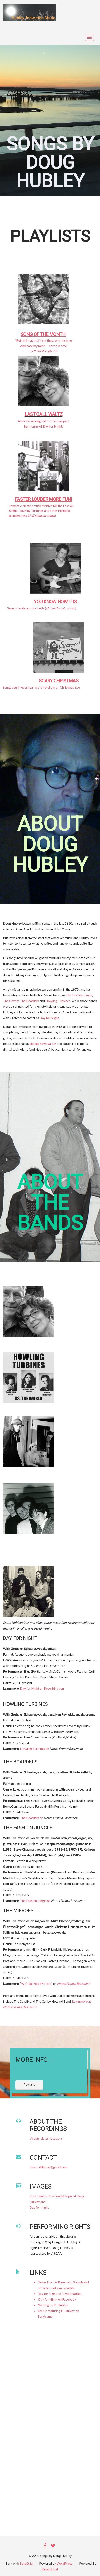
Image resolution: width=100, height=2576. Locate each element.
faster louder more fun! (43, 499)
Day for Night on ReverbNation (42, 1688)
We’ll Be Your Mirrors (36, 1983)
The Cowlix (11, 1001)
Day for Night (49, 1018)
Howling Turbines (57, 1001)
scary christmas (58, 681)
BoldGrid (26, 2563)
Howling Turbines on (35, 1748)
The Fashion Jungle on (35, 1901)
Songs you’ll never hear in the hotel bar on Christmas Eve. (41, 687)
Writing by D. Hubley (53, 2305)
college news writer (42, 1043)
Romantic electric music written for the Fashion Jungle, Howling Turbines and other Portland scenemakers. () (41, 510)
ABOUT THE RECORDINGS (48, 2125)
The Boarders (29, 1001)
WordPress (64, 2563)
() (43, 351)
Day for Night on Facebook (57, 2299)
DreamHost (50, 2569)
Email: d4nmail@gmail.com (49, 2167)
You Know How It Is (55, 601)
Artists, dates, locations (46, 2138)
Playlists (29, 2084)
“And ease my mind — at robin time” (43, 346)
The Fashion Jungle (79, 995)
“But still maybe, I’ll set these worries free (43, 340)
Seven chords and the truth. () (41, 608)
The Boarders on (32, 1818)
